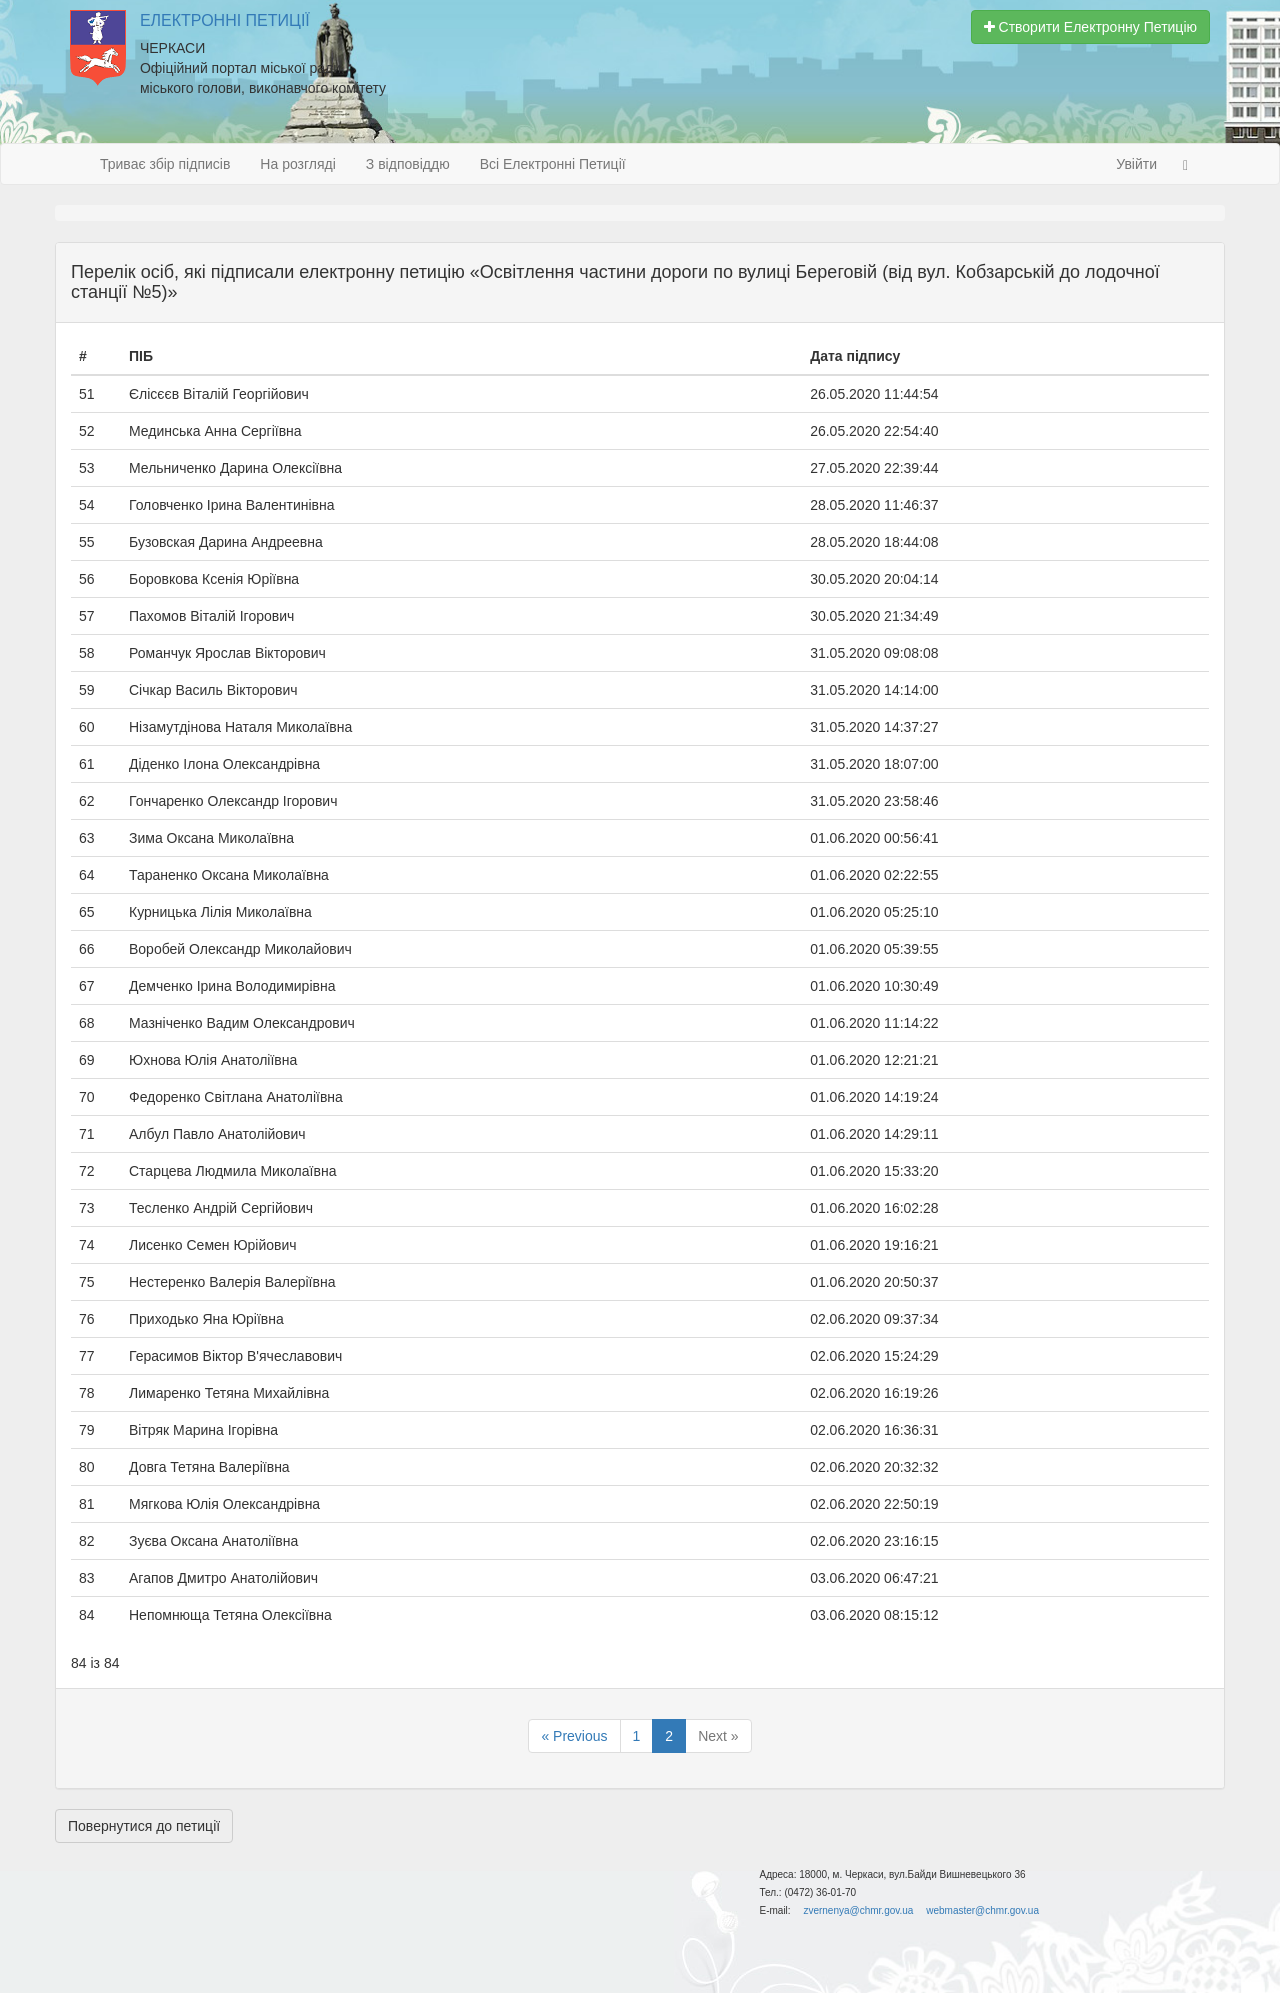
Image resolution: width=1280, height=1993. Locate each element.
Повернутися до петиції (144, 1826)
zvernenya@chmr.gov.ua (858, 1910)
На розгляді (297, 164)
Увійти (1136, 164)
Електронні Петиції (225, 20)
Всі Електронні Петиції (553, 164)
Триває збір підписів (165, 164)
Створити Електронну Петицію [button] (1090, 27)
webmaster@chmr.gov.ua (982, 1910)
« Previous (574, 1736)
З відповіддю (408, 164)
